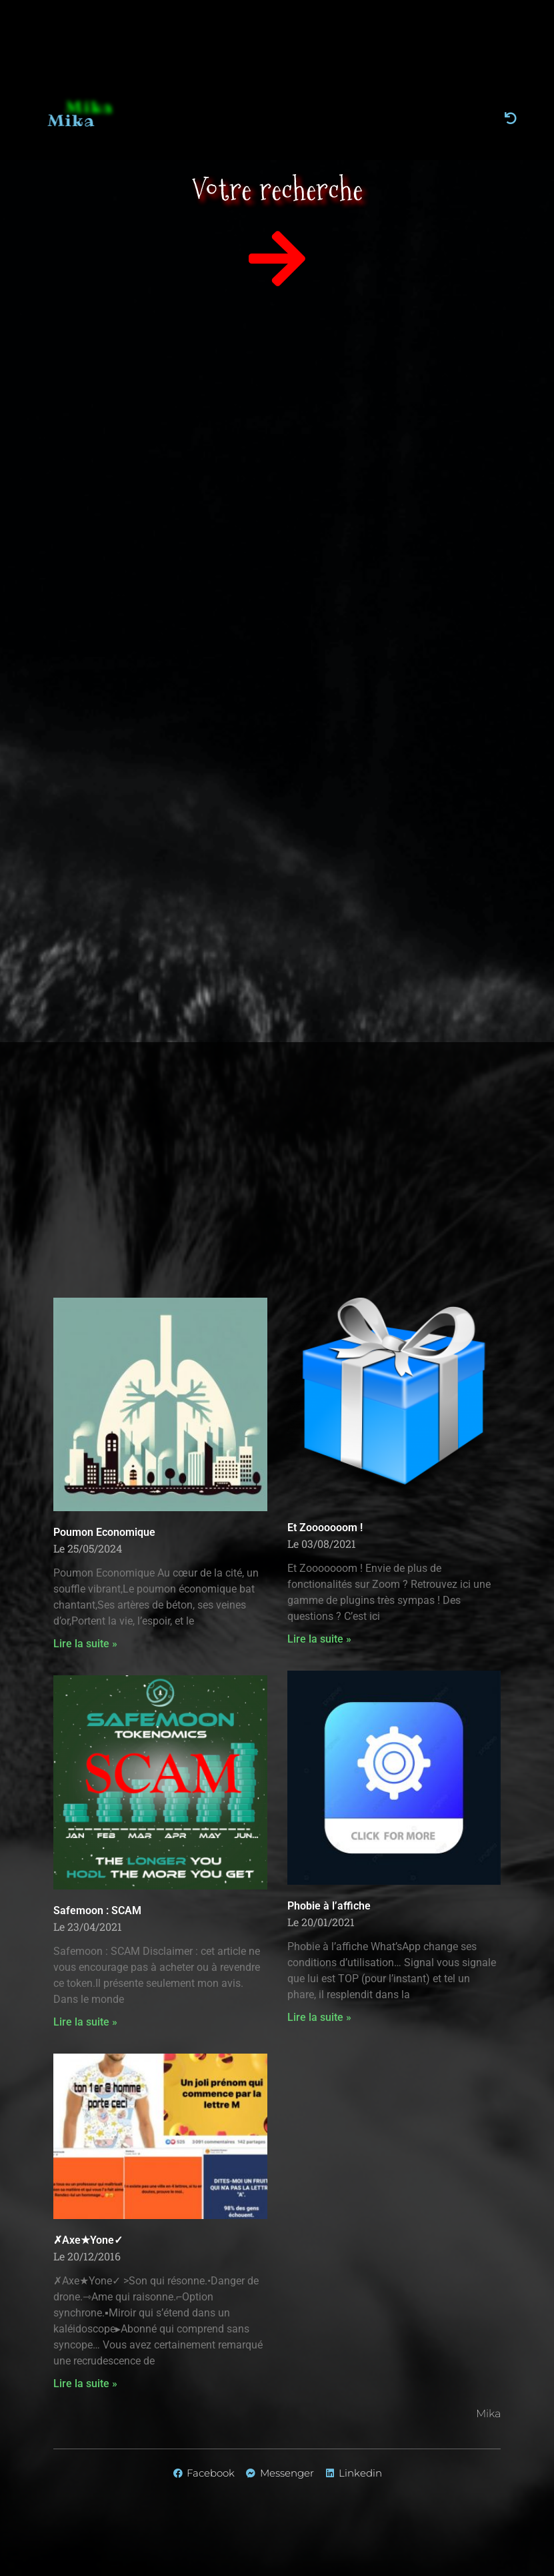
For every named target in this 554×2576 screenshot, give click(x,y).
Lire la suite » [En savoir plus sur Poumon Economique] (85, 1643)
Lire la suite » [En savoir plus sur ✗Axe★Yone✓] (85, 2383)
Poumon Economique (104, 1532)
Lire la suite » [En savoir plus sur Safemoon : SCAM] (85, 2022)
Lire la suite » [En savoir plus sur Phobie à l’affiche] (319, 2017)
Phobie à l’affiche (329, 1905)
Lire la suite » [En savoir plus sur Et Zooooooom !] (319, 1639)
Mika (83, 119)
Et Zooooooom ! (325, 1527)
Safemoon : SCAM (97, 1910)
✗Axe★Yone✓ (88, 2240)
